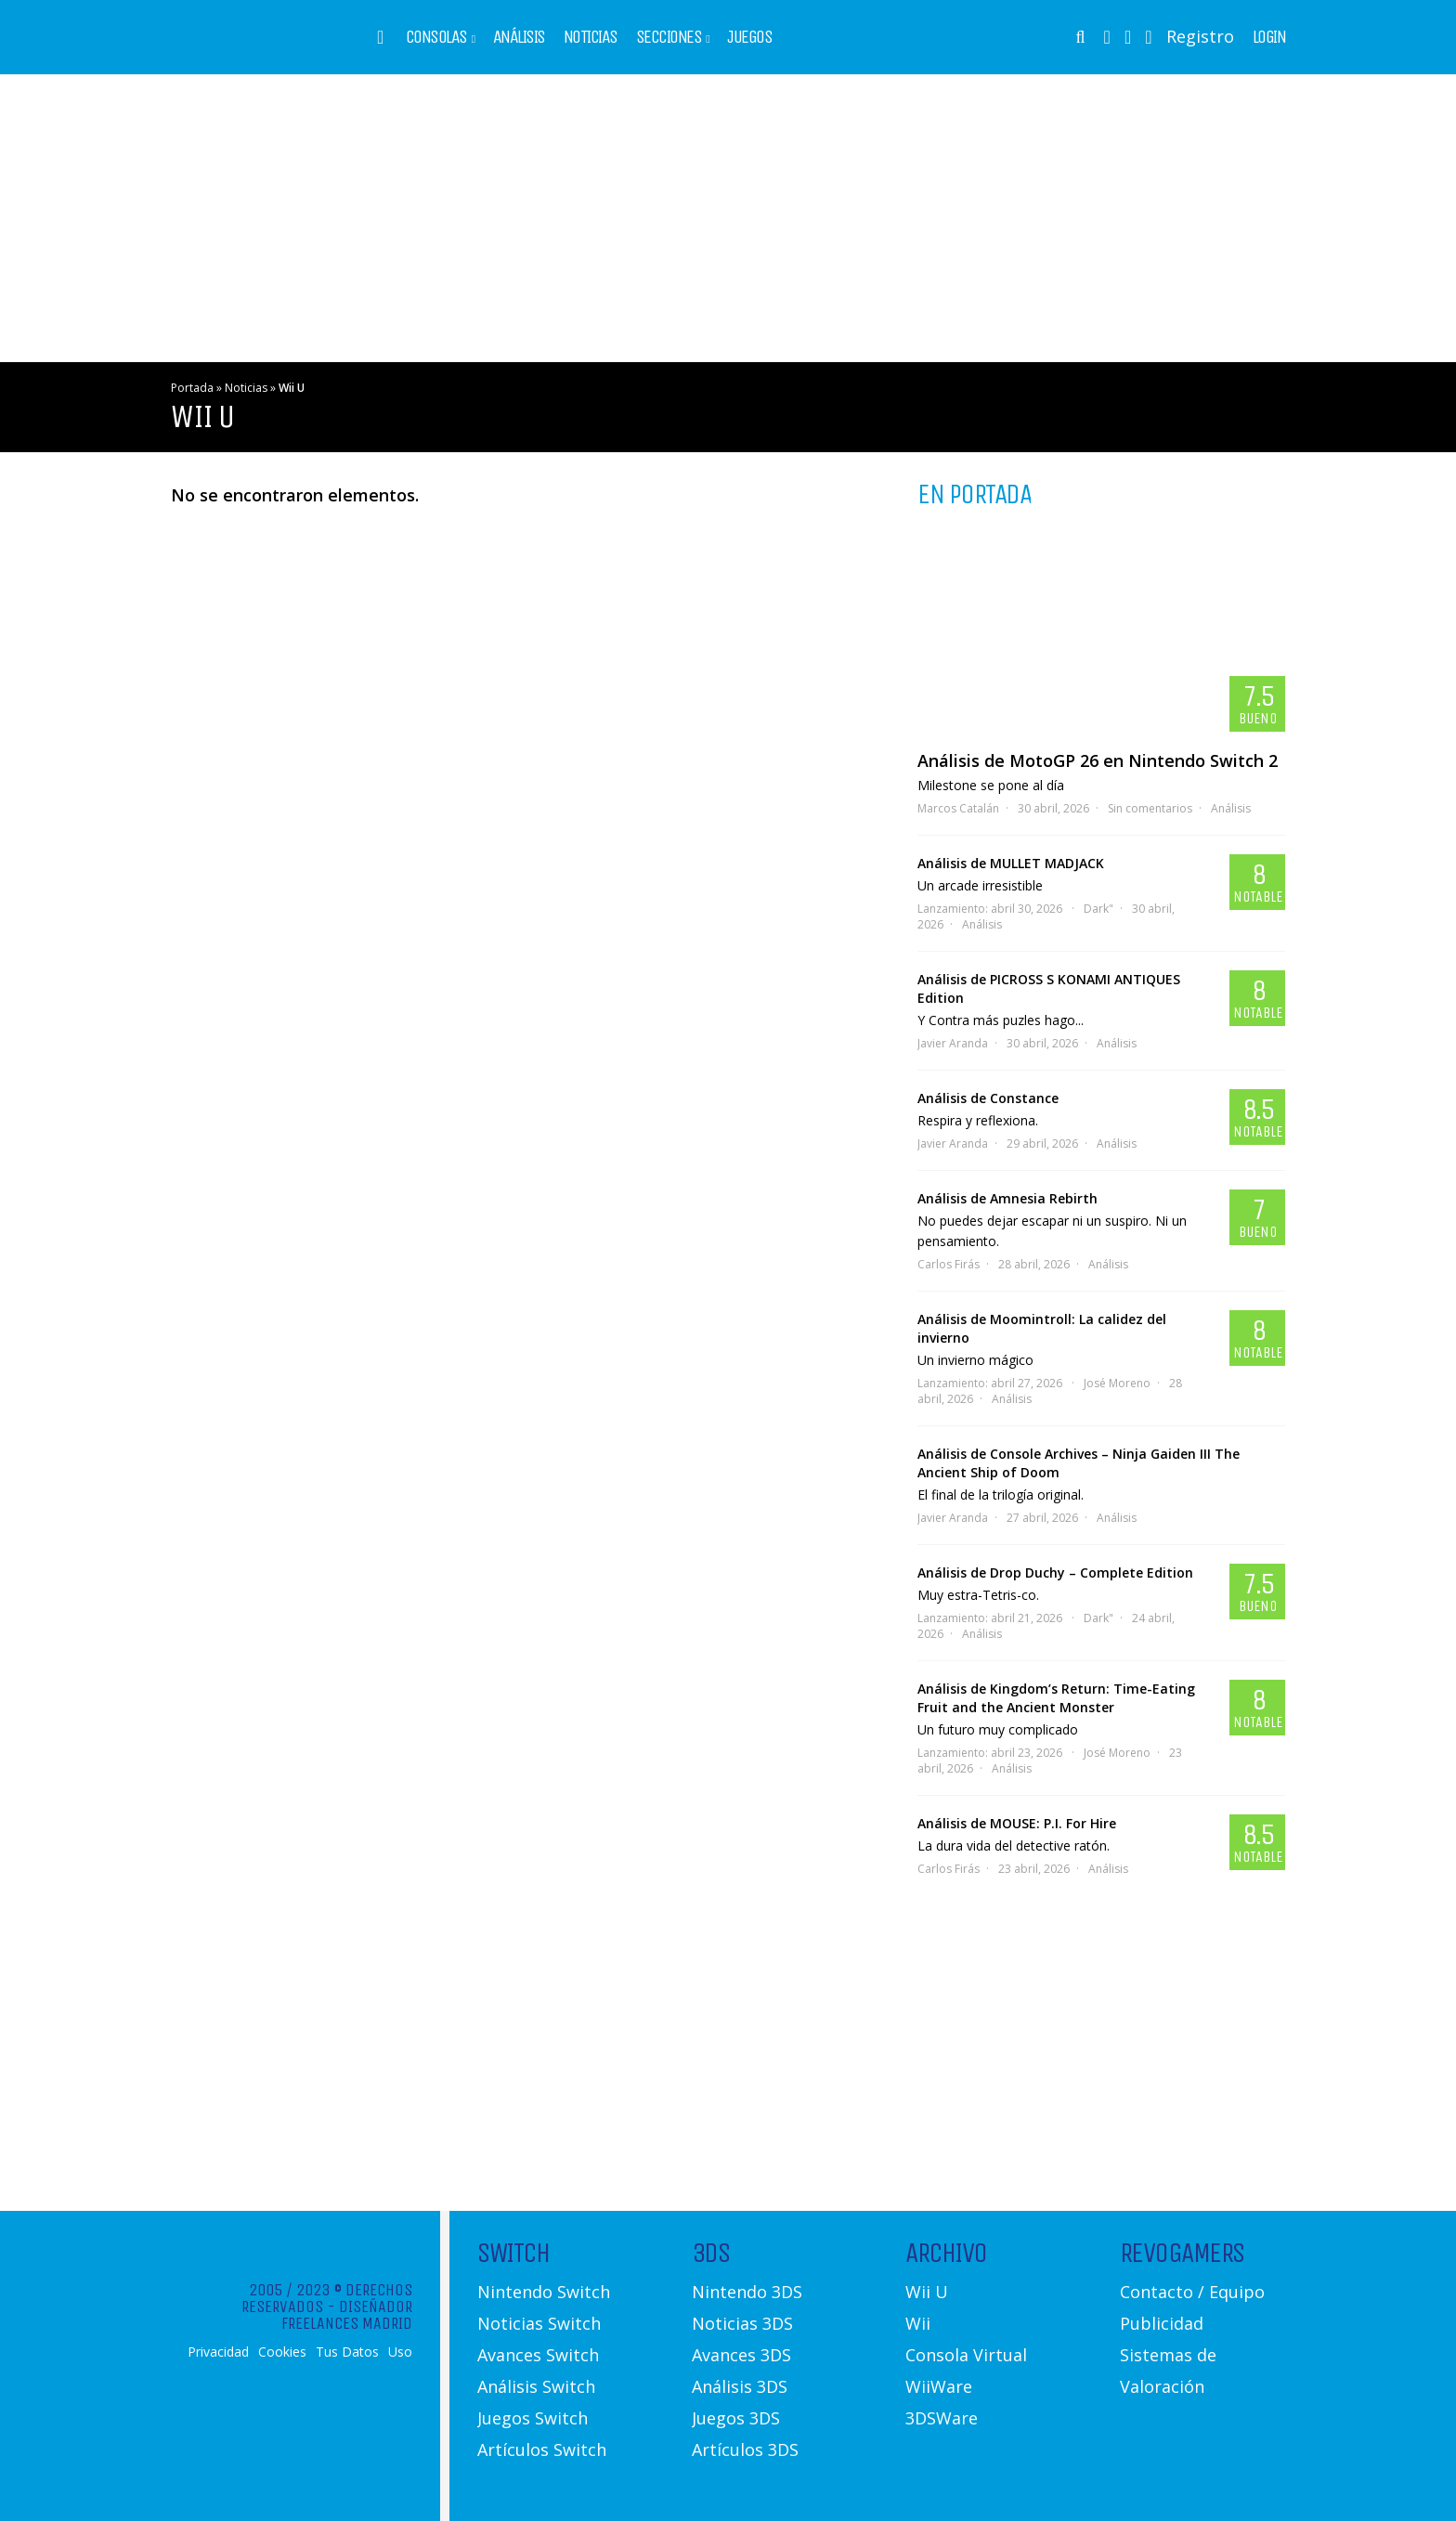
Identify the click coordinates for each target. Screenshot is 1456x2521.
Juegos (749, 37)
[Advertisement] (728, 218)
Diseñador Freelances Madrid (346, 2314)
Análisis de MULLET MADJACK (1010, 863)
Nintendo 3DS (747, 2292)
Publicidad (1161, 2323)
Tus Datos (347, 2352)
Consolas (436, 37)
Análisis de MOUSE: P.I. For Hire (1016, 1823)
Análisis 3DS (739, 2386)
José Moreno (1117, 1383)
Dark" (1098, 908)
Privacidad (218, 2352)
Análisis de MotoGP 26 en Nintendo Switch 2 (1097, 760)
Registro (1200, 36)
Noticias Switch (539, 2323)
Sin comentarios (1150, 808)
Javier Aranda (952, 1043)
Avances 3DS (741, 2355)
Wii (917, 2323)
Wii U (926, 2292)
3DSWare (941, 2418)
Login (1269, 37)
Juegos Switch (532, 2418)
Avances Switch (538, 2355)
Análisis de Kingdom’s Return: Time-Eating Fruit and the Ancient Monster (1056, 1698)
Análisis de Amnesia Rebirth (1007, 1198)
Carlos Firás (948, 1264)
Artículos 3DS (745, 2449)
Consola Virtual (966, 2355)
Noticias (591, 37)
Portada (192, 388)
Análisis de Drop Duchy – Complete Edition (1055, 1572)
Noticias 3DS (742, 2323)
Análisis (519, 37)
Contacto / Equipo (1192, 2292)
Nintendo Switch (543, 2292)
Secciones (669, 37)
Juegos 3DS (736, 2418)
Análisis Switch (536, 2386)
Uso (400, 2352)
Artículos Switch (541, 2449)
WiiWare (938, 2386)
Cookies (282, 2352)
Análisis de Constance (988, 1098)
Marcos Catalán (958, 808)
